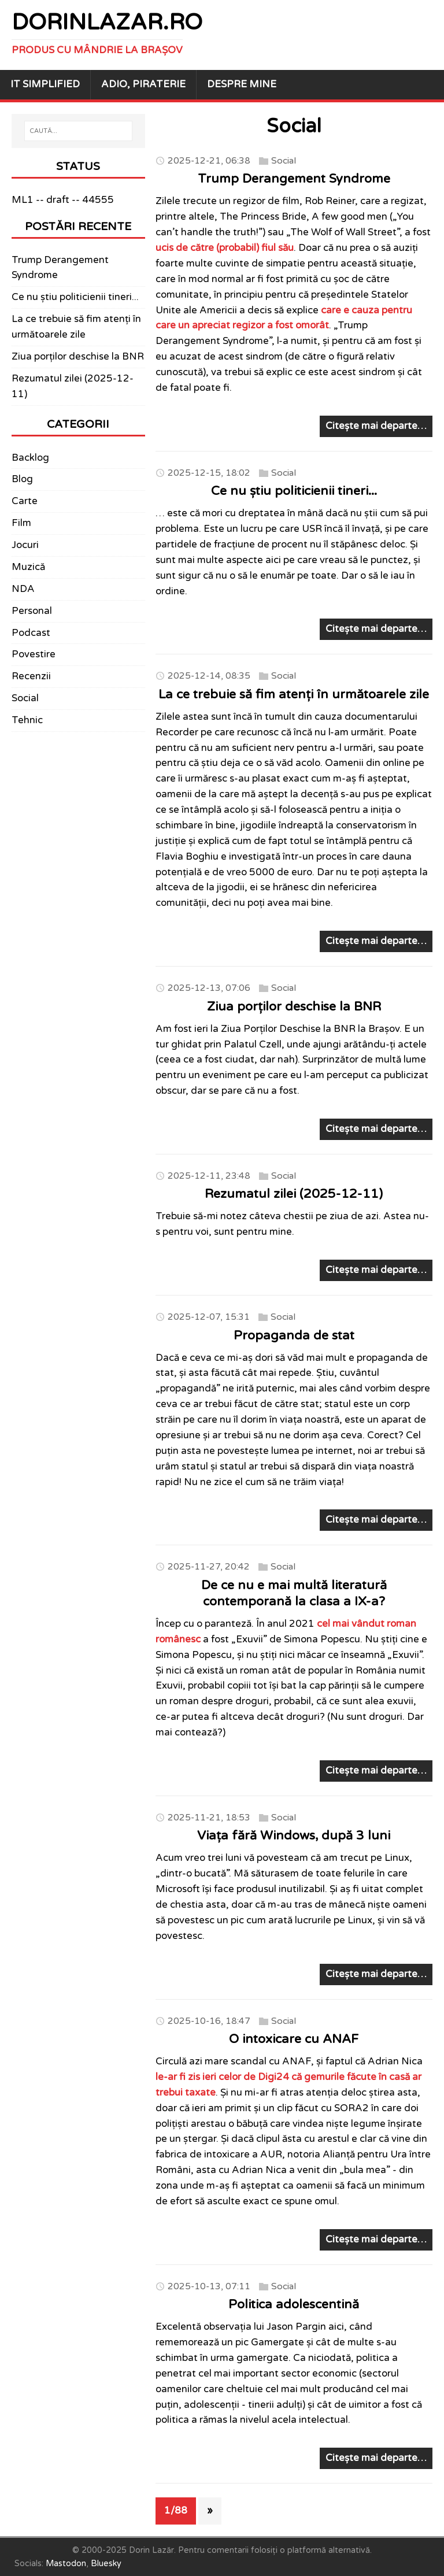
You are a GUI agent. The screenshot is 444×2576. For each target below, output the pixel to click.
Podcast (31, 633)
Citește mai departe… (376, 426)
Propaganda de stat (294, 1335)
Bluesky (106, 2563)
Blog (22, 479)
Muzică (28, 567)
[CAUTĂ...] (78, 131)
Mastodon (66, 2563)
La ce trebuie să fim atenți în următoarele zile (293, 694)
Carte (25, 501)
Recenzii (31, 676)
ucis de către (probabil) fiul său (225, 248)
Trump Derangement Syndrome (294, 178)
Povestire (34, 654)
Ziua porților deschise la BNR (294, 1006)
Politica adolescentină (293, 2304)
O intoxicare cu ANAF (293, 2038)
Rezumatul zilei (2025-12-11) (294, 1193)
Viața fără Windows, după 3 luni (293, 1835)
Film (21, 523)
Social (283, 160)
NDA (23, 589)
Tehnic (27, 720)
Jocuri (25, 545)
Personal (32, 611)
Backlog (30, 458)
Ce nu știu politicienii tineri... (294, 490)
